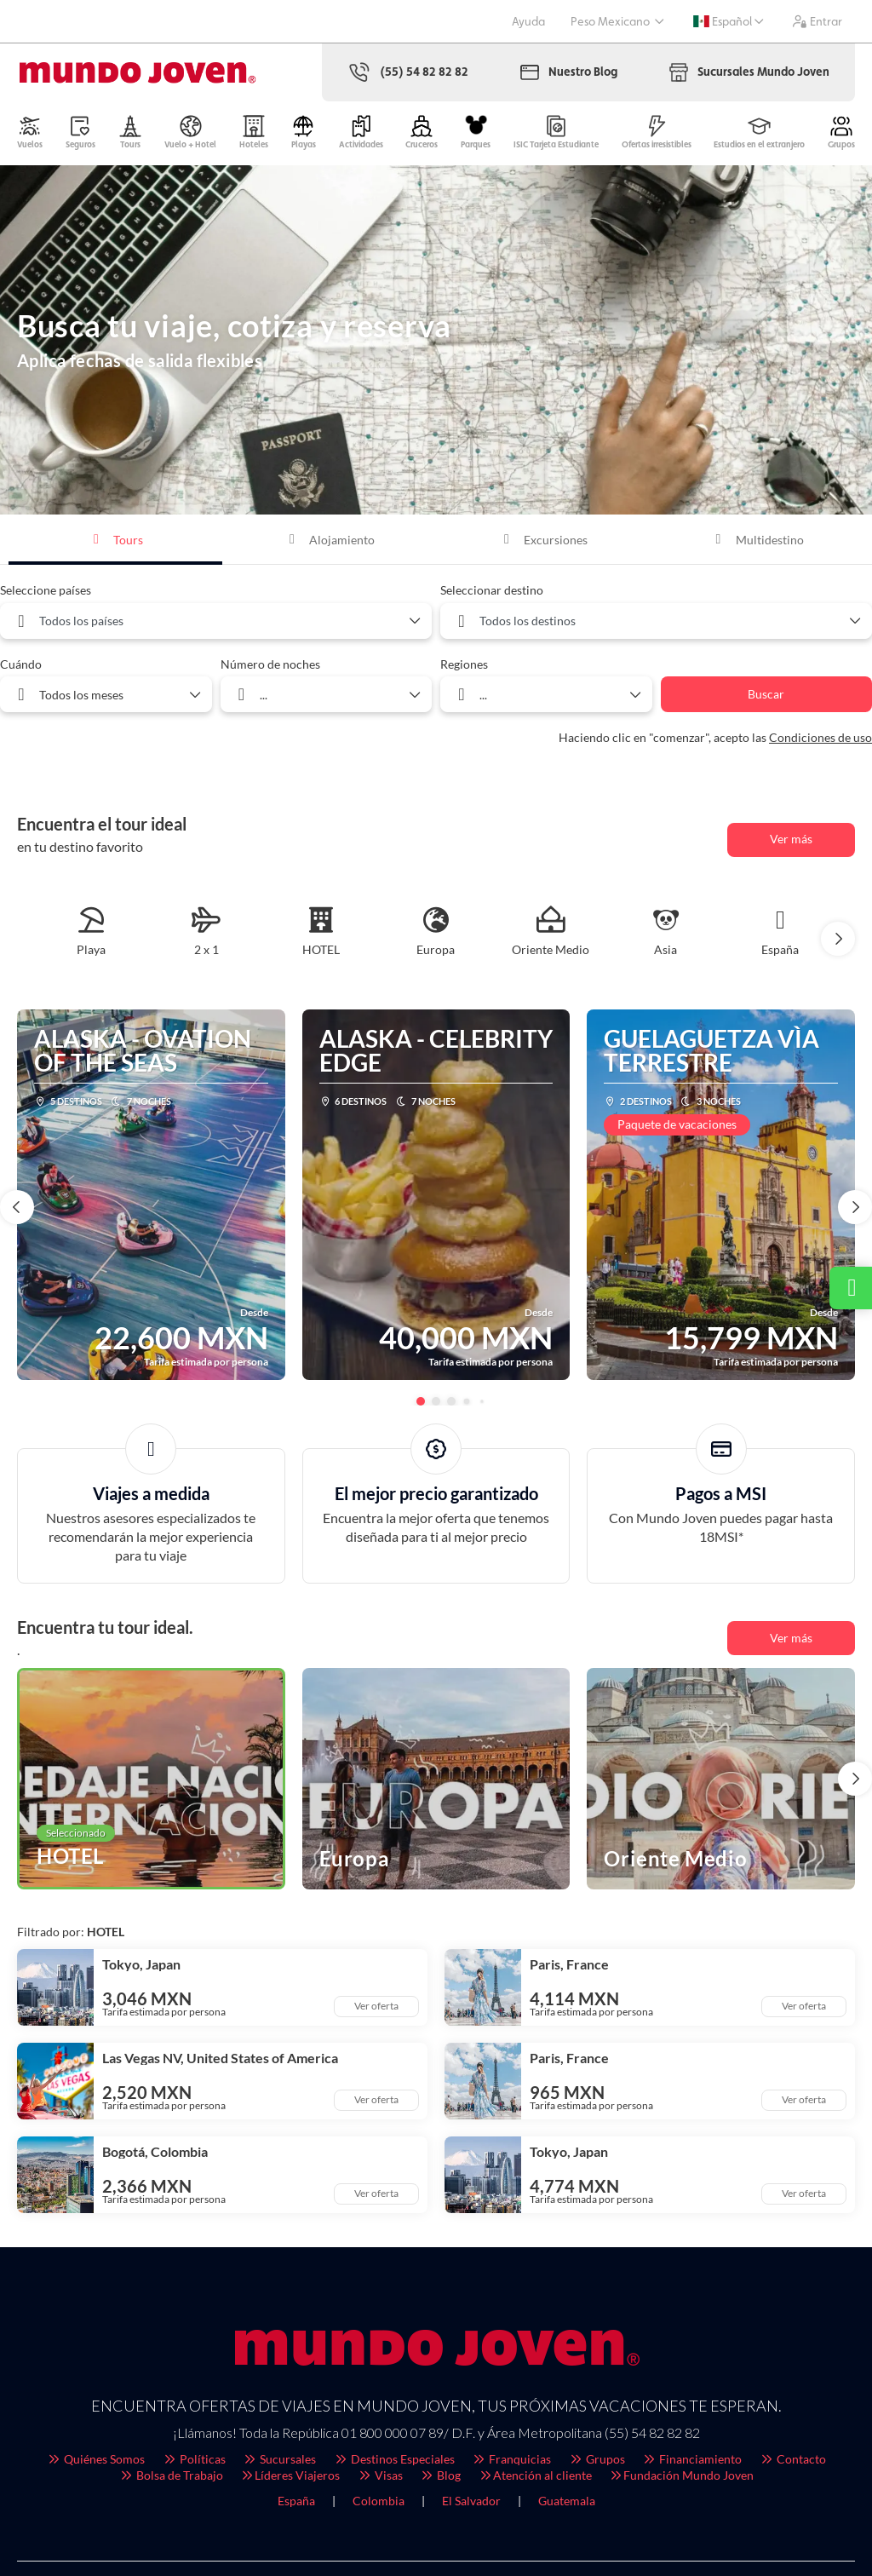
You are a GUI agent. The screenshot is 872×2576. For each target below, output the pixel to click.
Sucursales (280, 2459)
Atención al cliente (535, 2475)
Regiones (464, 664)
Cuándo (21, 664)
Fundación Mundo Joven (681, 2475)
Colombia (378, 2500)
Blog (441, 2475)
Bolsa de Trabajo (170, 2475)
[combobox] (216, 621)
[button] (838, 939)
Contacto (792, 2459)
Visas (380, 2475)
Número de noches (270, 664)
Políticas (194, 2459)
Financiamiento (692, 2459)
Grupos (596, 2459)
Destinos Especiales (394, 2459)
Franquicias (512, 2459)
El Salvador (471, 2500)
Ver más (791, 838)
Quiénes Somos (96, 2459)
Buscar (766, 694)
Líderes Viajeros (290, 2475)
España (296, 2500)
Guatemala (566, 2500)
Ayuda (528, 21)
